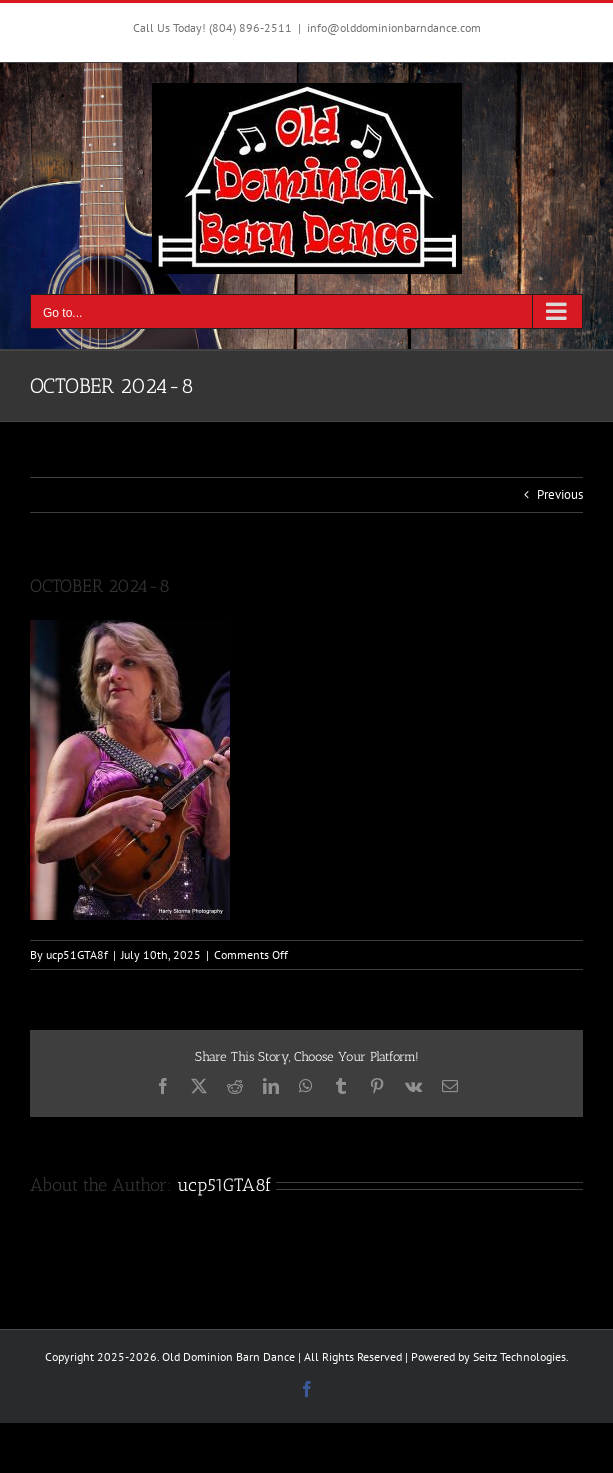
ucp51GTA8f (77, 954)
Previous (560, 494)
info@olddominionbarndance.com (394, 27)
